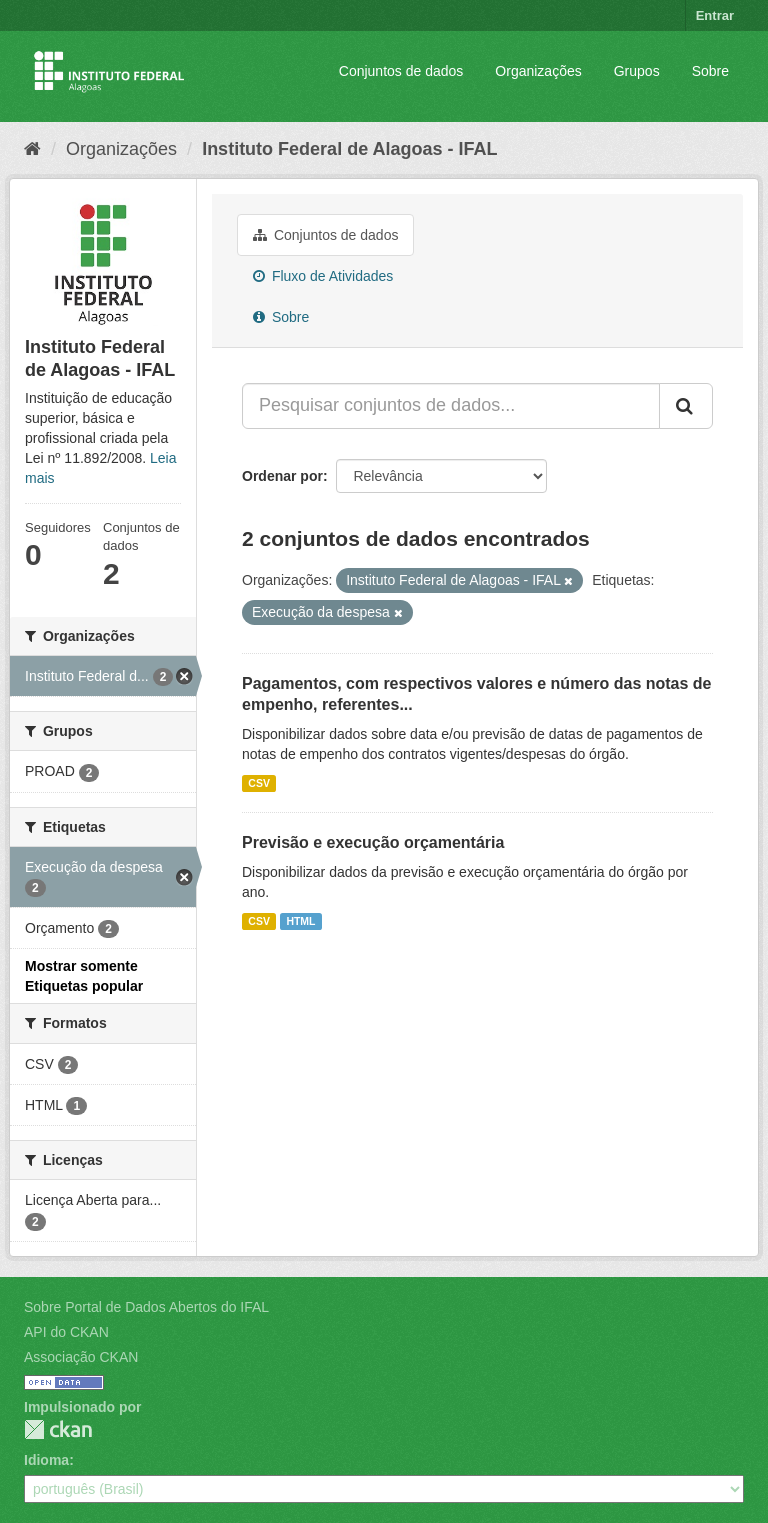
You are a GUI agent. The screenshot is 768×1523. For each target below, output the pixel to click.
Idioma (46, 1460)
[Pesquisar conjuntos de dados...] (451, 406)
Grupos (637, 71)
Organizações (538, 71)
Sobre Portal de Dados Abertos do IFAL (146, 1307)
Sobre (710, 71)
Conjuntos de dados (401, 71)
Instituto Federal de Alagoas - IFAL (349, 149)
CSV (259, 783)
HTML (300, 921)
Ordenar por (282, 476)
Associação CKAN (81, 1357)
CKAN (58, 1429)
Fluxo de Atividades (323, 276)
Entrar (715, 15)
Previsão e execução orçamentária (373, 842)
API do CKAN (66, 1332)
